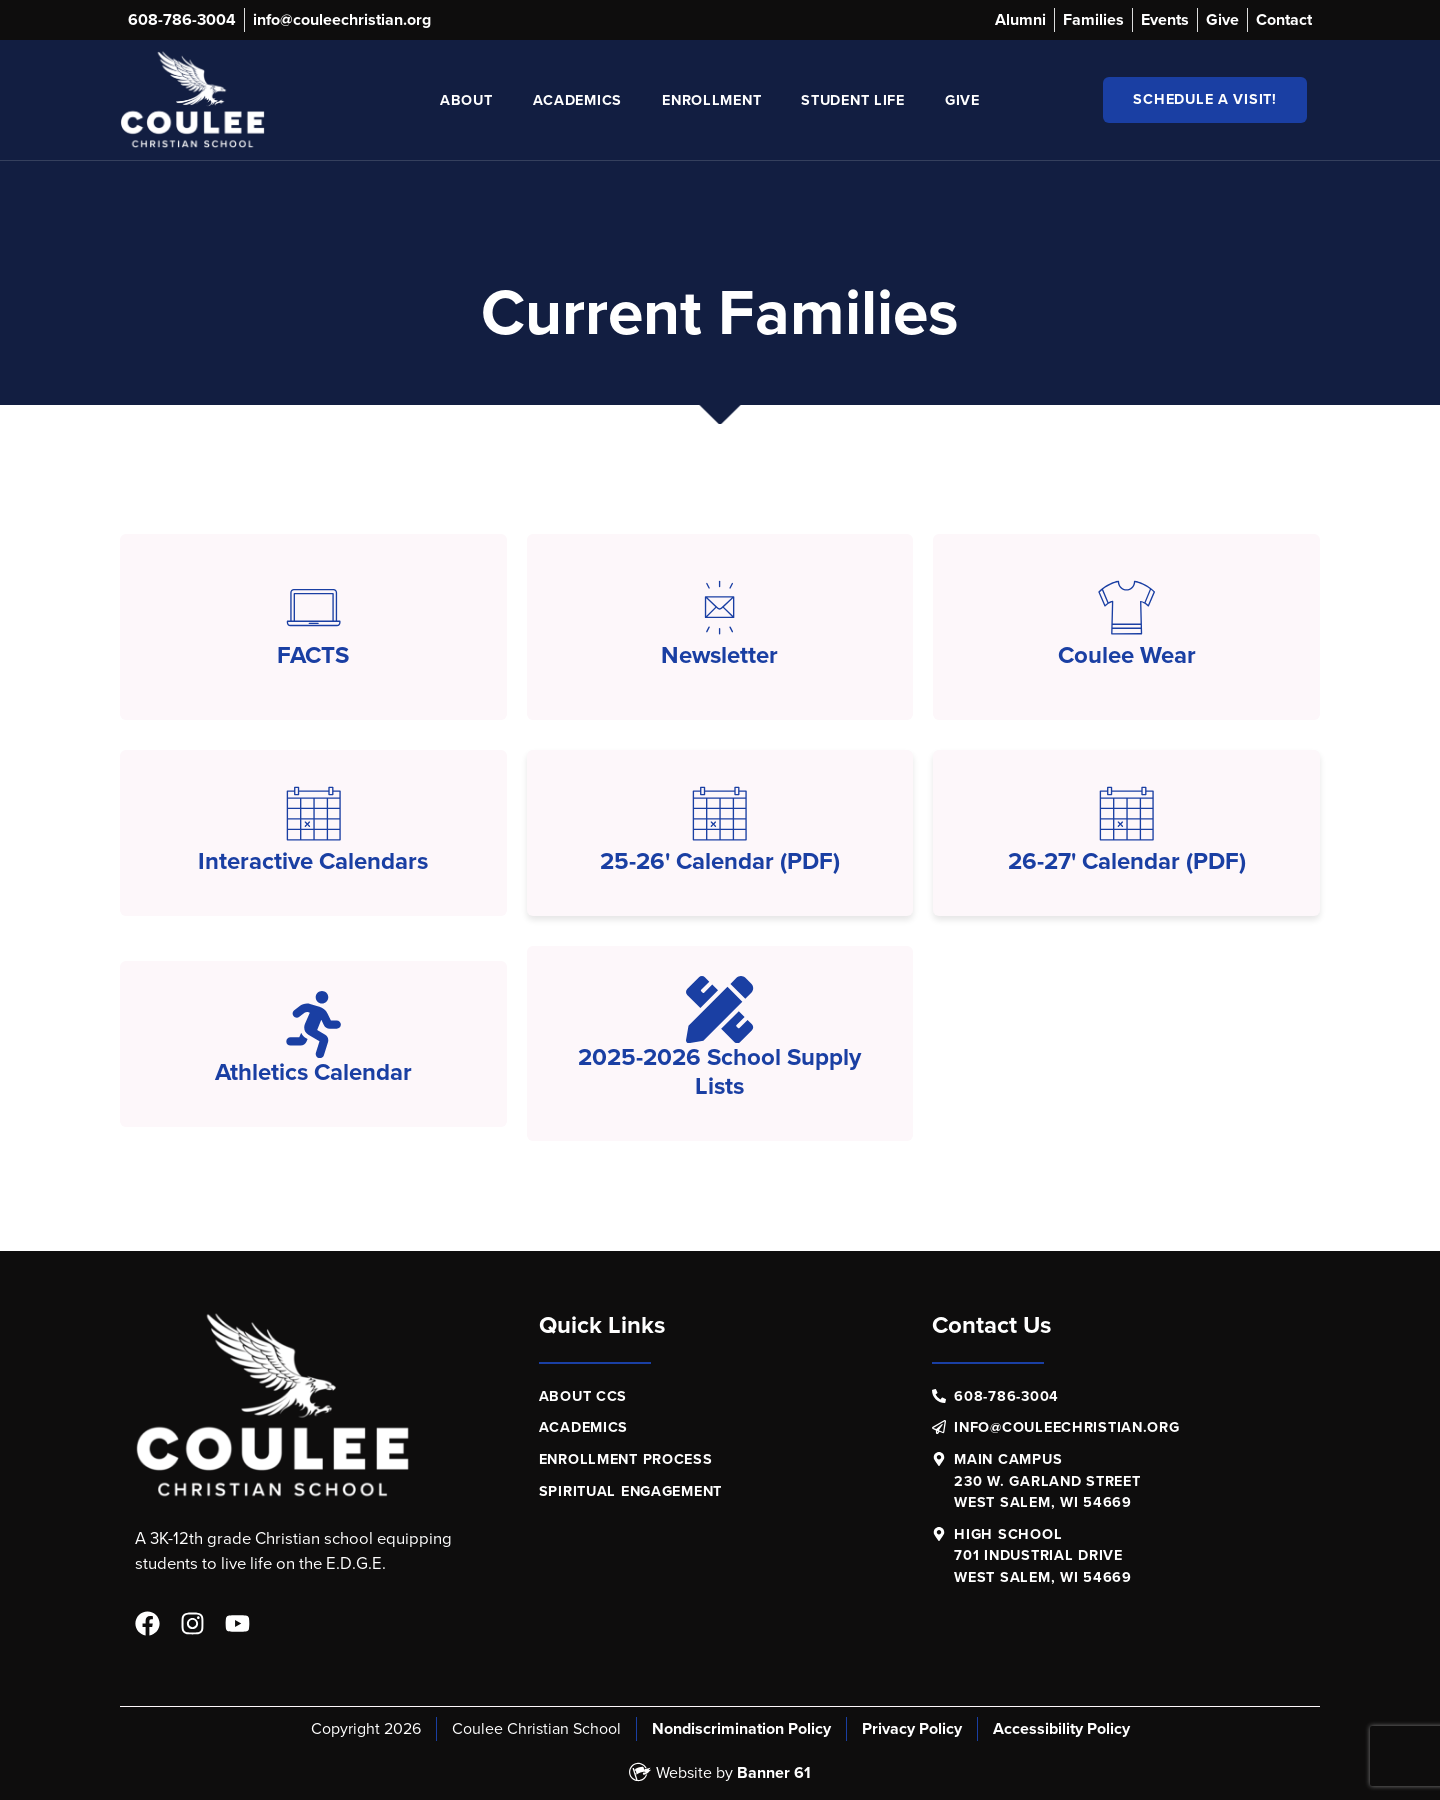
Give (962, 100)
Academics (577, 100)
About (466, 100)
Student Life (853, 100)
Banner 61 (774, 1772)
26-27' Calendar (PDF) (1127, 861)
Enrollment (711, 100)
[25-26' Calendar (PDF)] (719, 813)
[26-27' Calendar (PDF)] (1126, 813)
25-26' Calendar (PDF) (720, 861)
